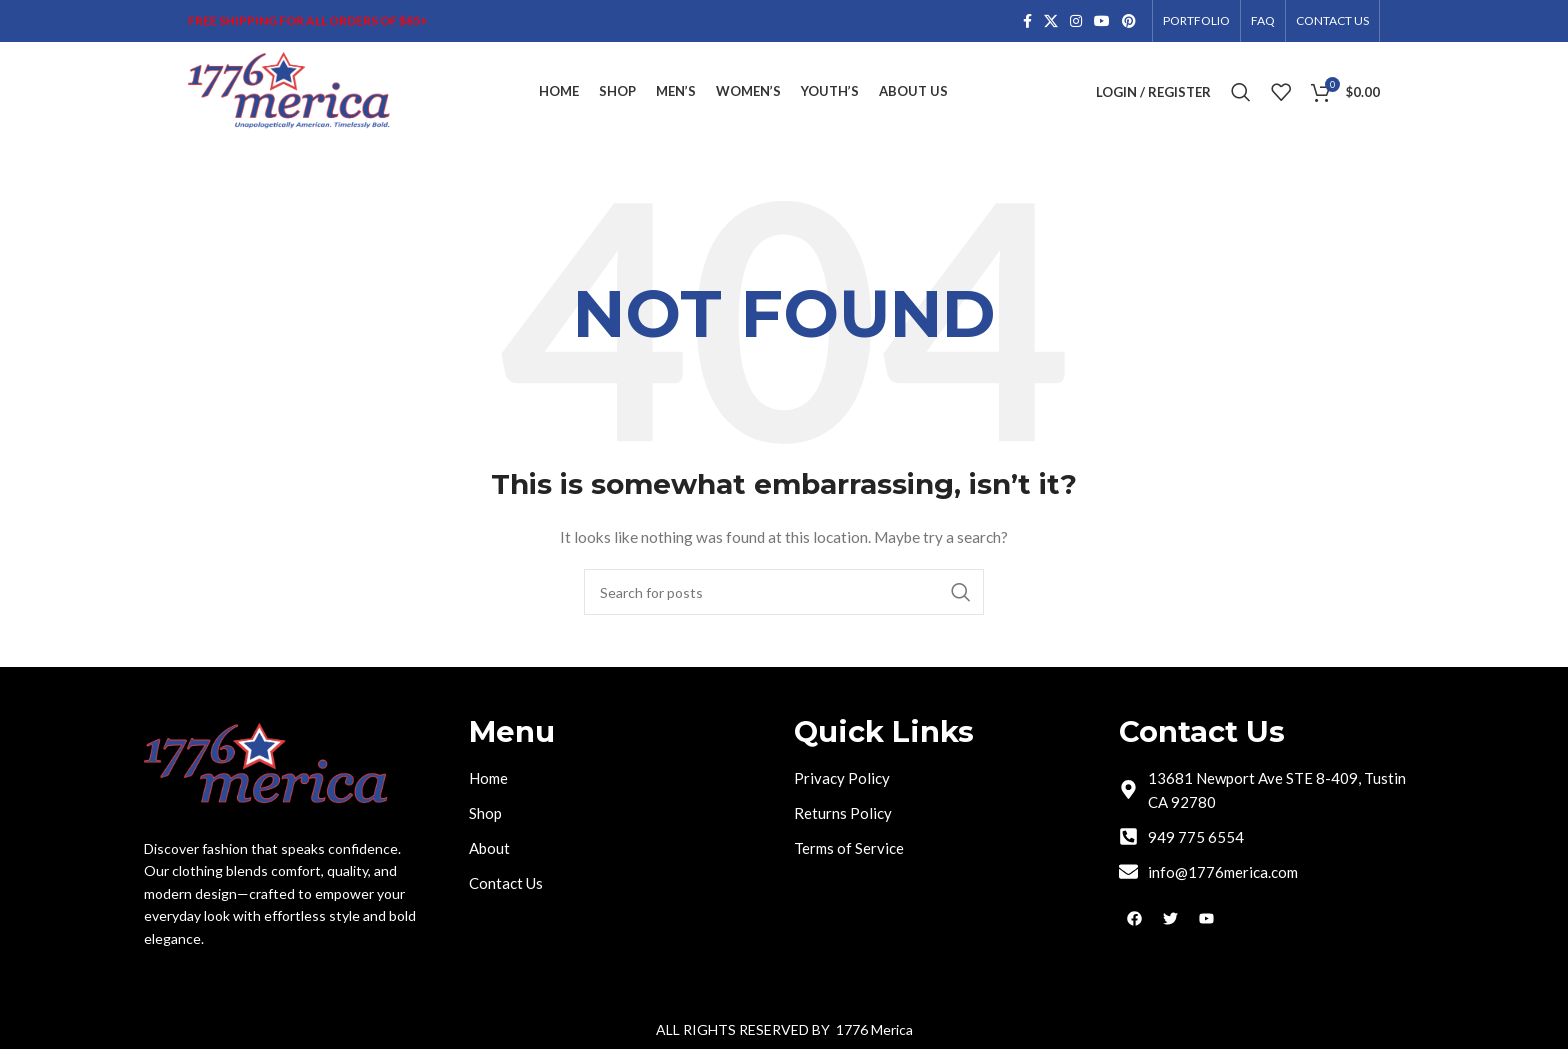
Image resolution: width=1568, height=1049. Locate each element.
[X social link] (1051, 21)
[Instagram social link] (1076, 21)
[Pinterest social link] (1129, 21)
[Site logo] (290, 90)
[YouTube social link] (1102, 21)
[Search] (1241, 92)
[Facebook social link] (1027, 21)
